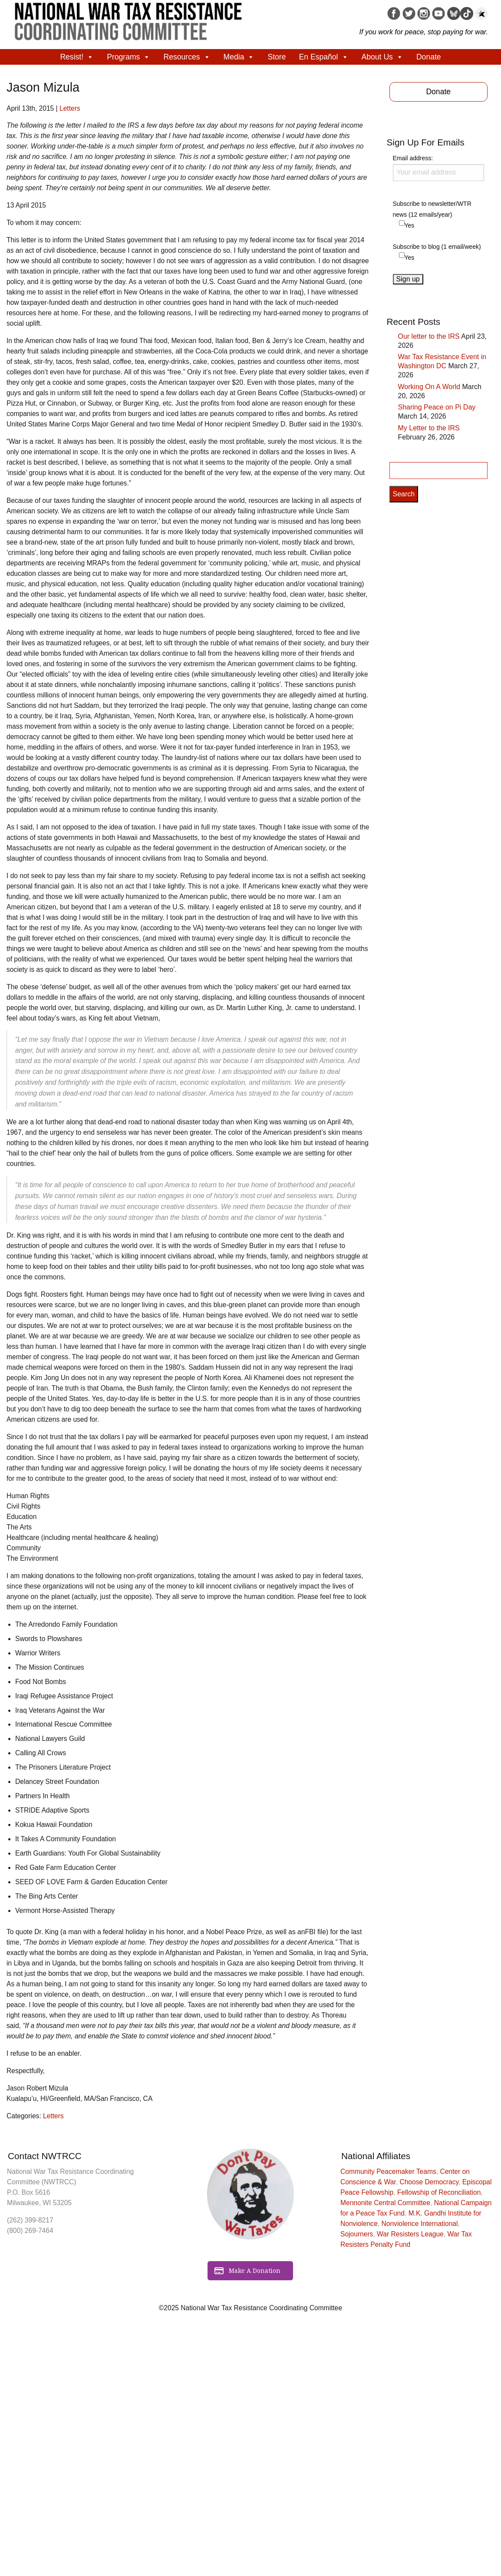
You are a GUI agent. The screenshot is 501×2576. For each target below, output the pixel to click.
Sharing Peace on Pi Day (437, 407)
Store (276, 57)
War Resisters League (410, 2234)
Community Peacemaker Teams (388, 2171)
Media (239, 57)
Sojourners (356, 2234)
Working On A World (429, 386)
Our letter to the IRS (429, 336)
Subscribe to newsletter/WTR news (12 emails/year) (432, 209)
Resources (186, 57)
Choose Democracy (428, 2182)
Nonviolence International (420, 2223)
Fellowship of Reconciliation (439, 2192)
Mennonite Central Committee (385, 2202)
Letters (69, 108)
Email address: (439, 168)
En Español (324, 57)
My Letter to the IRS (429, 428)
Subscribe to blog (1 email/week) (437, 246)
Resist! (77, 57)
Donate (428, 57)
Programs (128, 57)
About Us (382, 57)
